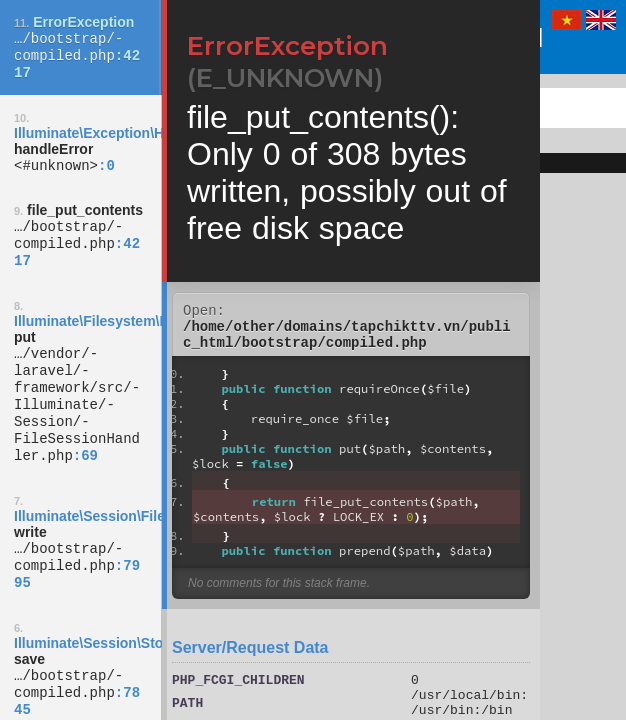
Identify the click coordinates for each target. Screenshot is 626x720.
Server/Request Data (250, 656)
